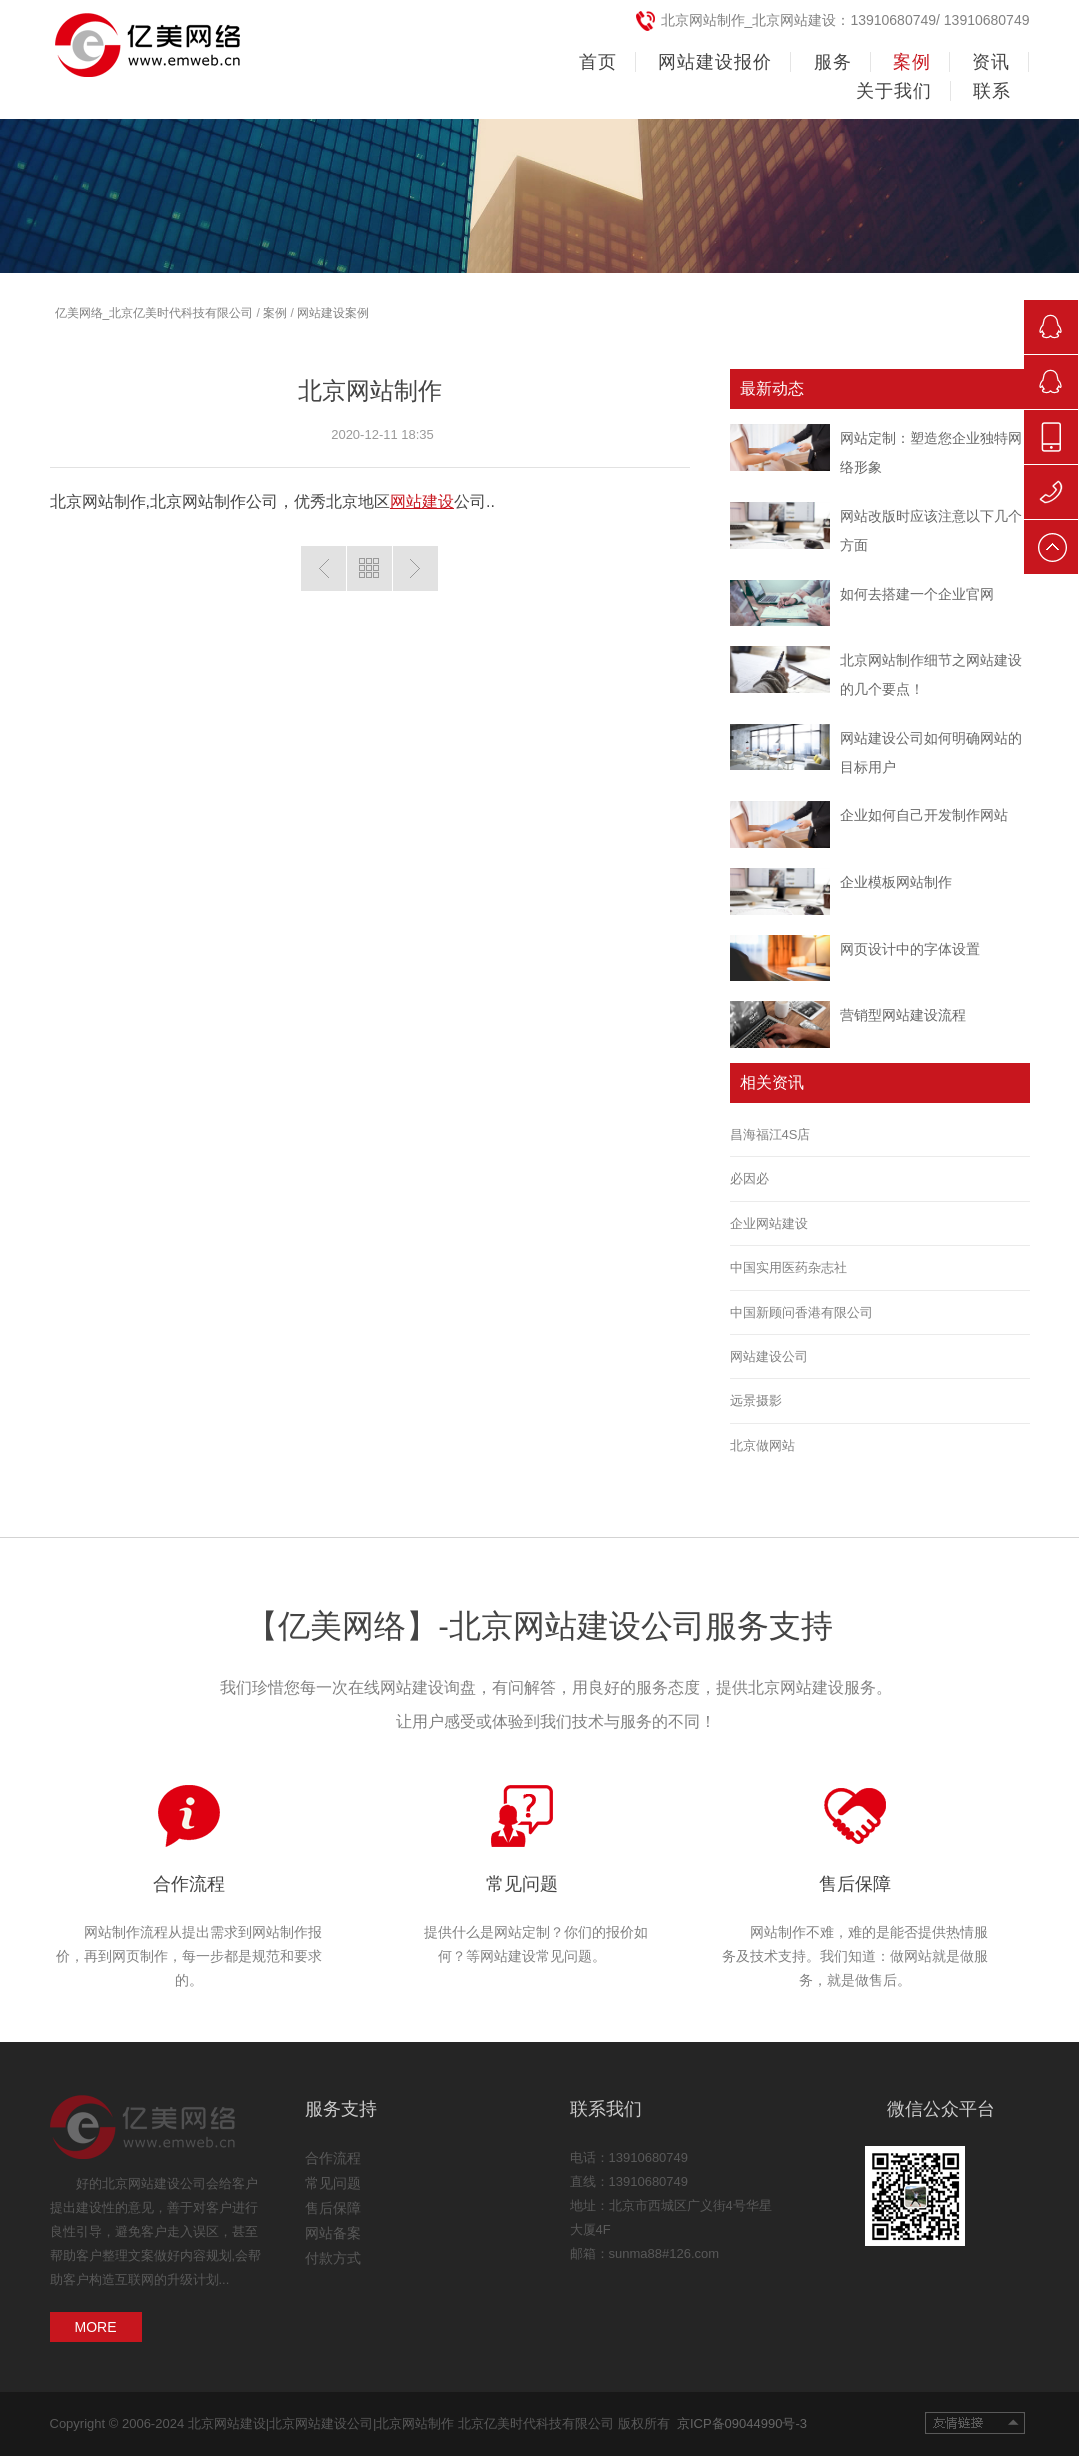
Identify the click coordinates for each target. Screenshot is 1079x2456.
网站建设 (422, 501)
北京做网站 (762, 1445)
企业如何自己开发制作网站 (924, 815)
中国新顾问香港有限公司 (801, 1312)
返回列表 (369, 568)
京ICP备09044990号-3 (738, 2423)
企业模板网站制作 (896, 882)
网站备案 (333, 2233)
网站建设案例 (333, 313)
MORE (96, 2327)
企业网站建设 (769, 1223)
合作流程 (189, 1884)
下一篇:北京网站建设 (415, 568)
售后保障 (855, 1884)
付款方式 (333, 2258)
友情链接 (975, 2423)
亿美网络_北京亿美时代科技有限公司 (154, 313)
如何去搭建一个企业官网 (917, 594)
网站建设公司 (769, 1356)
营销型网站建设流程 (903, 1015)
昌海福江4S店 (770, 1134)
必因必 (749, 1178)
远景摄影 (756, 1400)
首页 (598, 62)
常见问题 (522, 1884)
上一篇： (323, 568)
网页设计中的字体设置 (910, 949)
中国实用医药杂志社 (788, 1267)
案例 (275, 313)
